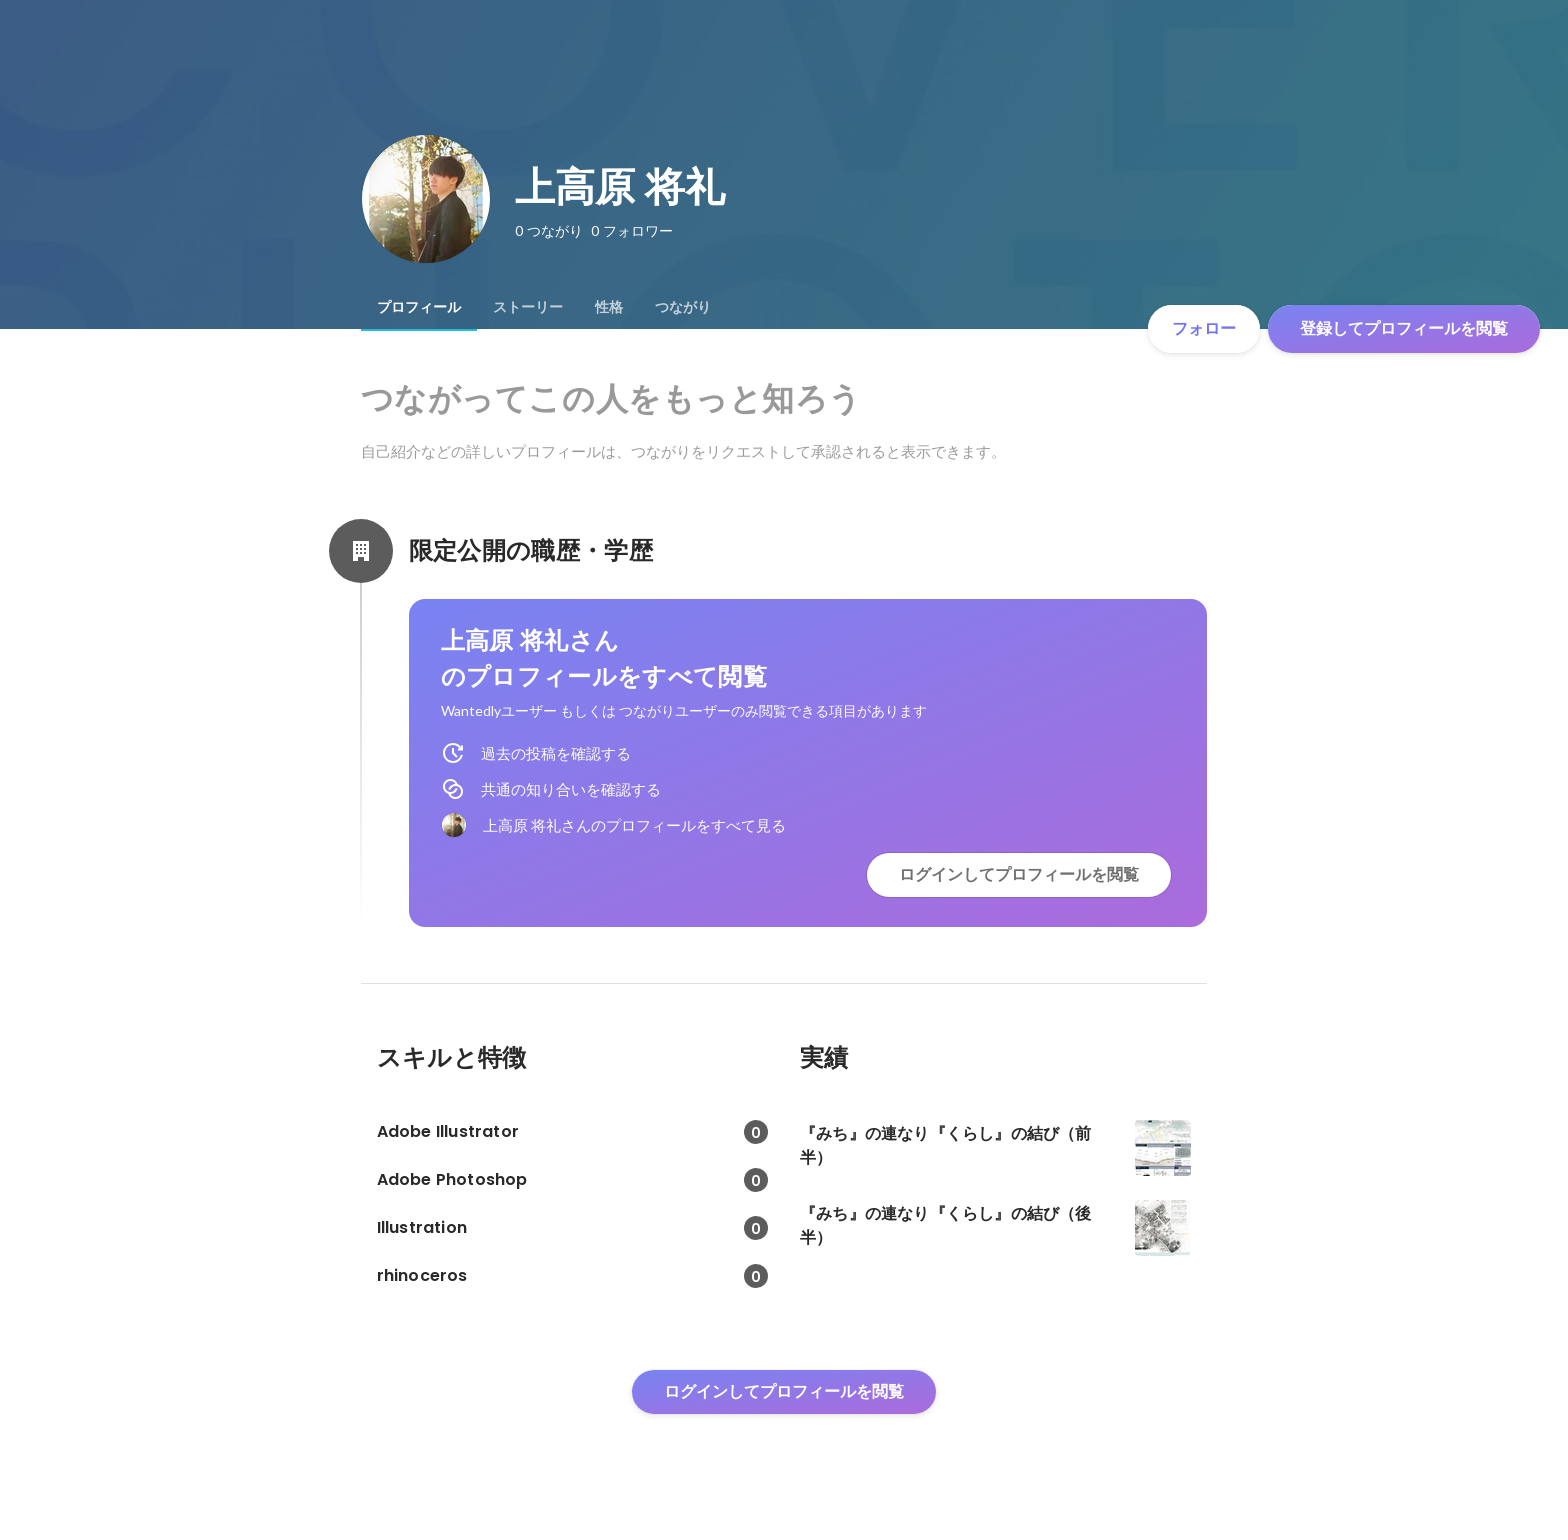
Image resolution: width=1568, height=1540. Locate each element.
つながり (683, 307)
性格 (609, 307)
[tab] (419, 307)
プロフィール (419, 307)
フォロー (1204, 328)
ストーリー (528, 307)
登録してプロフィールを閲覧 (1404, 328)
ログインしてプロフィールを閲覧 (1019, 874)
